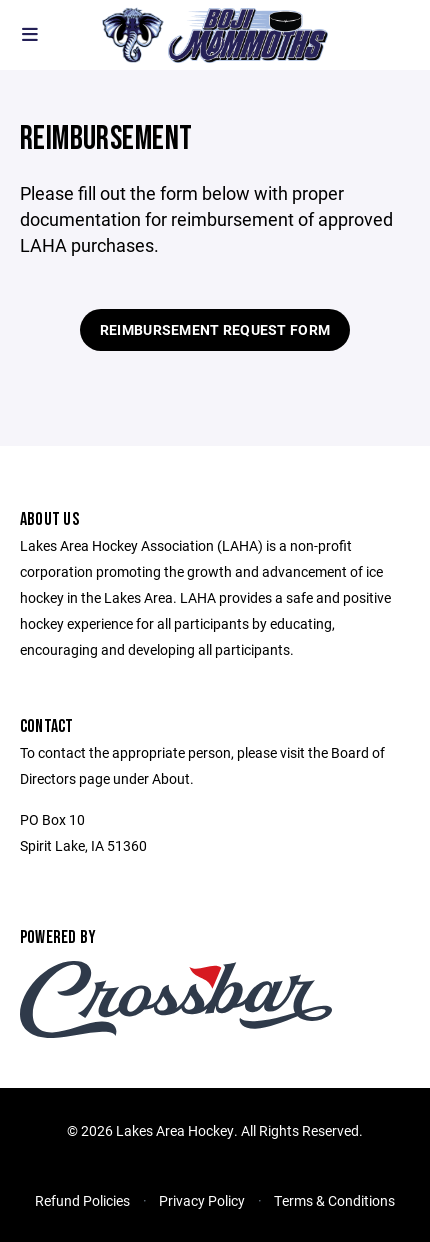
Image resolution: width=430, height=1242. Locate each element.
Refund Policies (82, 1200)
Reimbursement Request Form (215, 329)
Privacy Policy (202, 1200)
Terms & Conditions (334, 1200)
